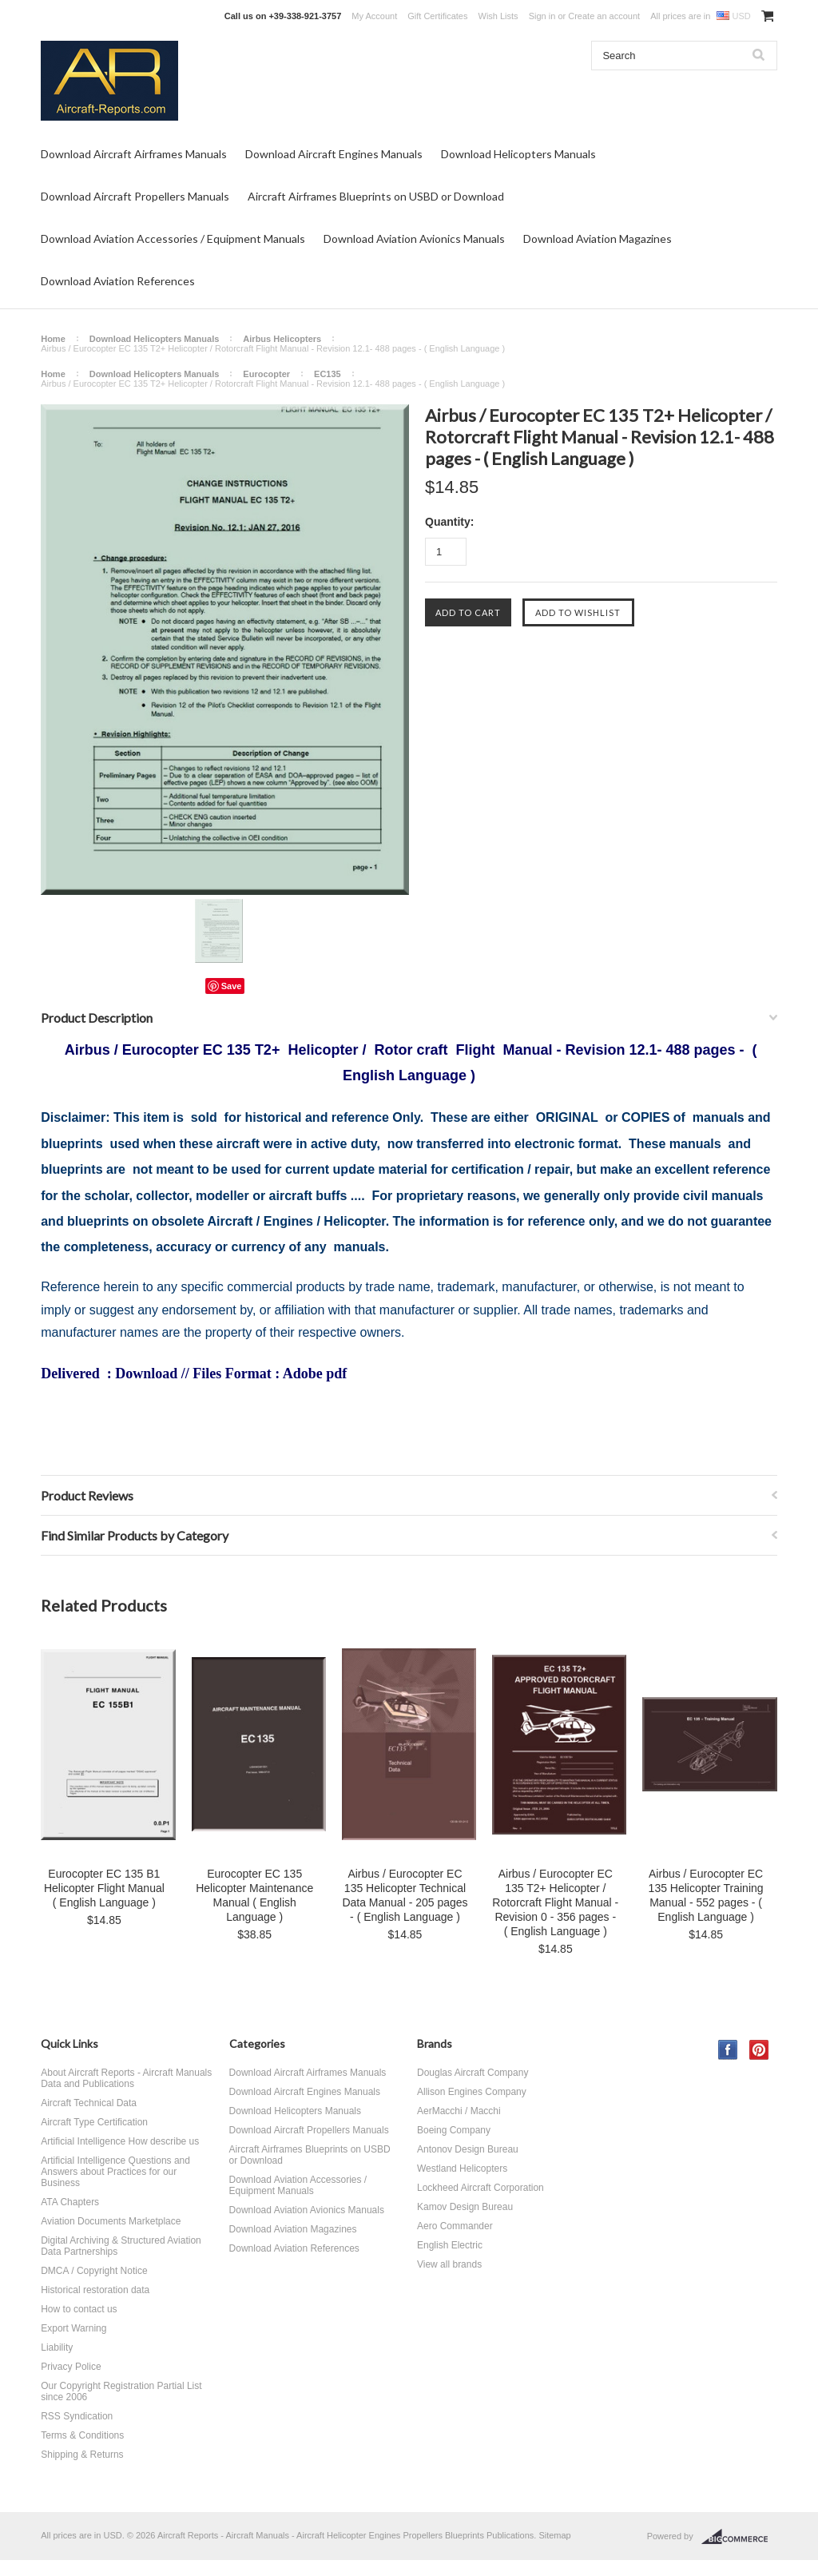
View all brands (449, 2264)
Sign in (542, 16)
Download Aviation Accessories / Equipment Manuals (173, 238)
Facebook (728, 2050)
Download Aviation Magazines (597, 238)
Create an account (604, 16)
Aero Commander (455, 2226)
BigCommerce (739, 2537)
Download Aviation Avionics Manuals (414, 238)
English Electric (449, 2245)
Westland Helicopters (462, 2168)
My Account (374, 16)
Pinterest (759, 2050)
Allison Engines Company (471, 2091)
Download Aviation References (118, 281)
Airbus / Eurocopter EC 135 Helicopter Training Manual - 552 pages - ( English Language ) (706, 1895)
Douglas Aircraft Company (472, 2072)
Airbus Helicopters (282, 339)
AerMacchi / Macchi (459, 2111)
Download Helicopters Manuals (518, 154)
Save (231, 986)
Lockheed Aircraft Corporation (480, 2187)
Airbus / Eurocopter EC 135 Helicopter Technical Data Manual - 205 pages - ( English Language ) (404, 1895)
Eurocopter (266, 374)
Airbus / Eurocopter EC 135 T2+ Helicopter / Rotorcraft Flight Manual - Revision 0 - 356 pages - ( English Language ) (555, 1902)
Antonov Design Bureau (467, 2149)
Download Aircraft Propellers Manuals (135, 196)
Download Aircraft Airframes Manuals (134, 154)
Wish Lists (498, 16)
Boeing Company (453, 2130)
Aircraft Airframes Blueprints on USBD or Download (376, 196)
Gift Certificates (437, 16)
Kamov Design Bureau (465, 2206)
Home (53, 339)
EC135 (327, 374)
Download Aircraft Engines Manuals (334, 154)
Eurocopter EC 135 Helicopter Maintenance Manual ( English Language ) (254, 1895)
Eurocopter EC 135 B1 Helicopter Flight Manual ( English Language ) (104, 1888)
